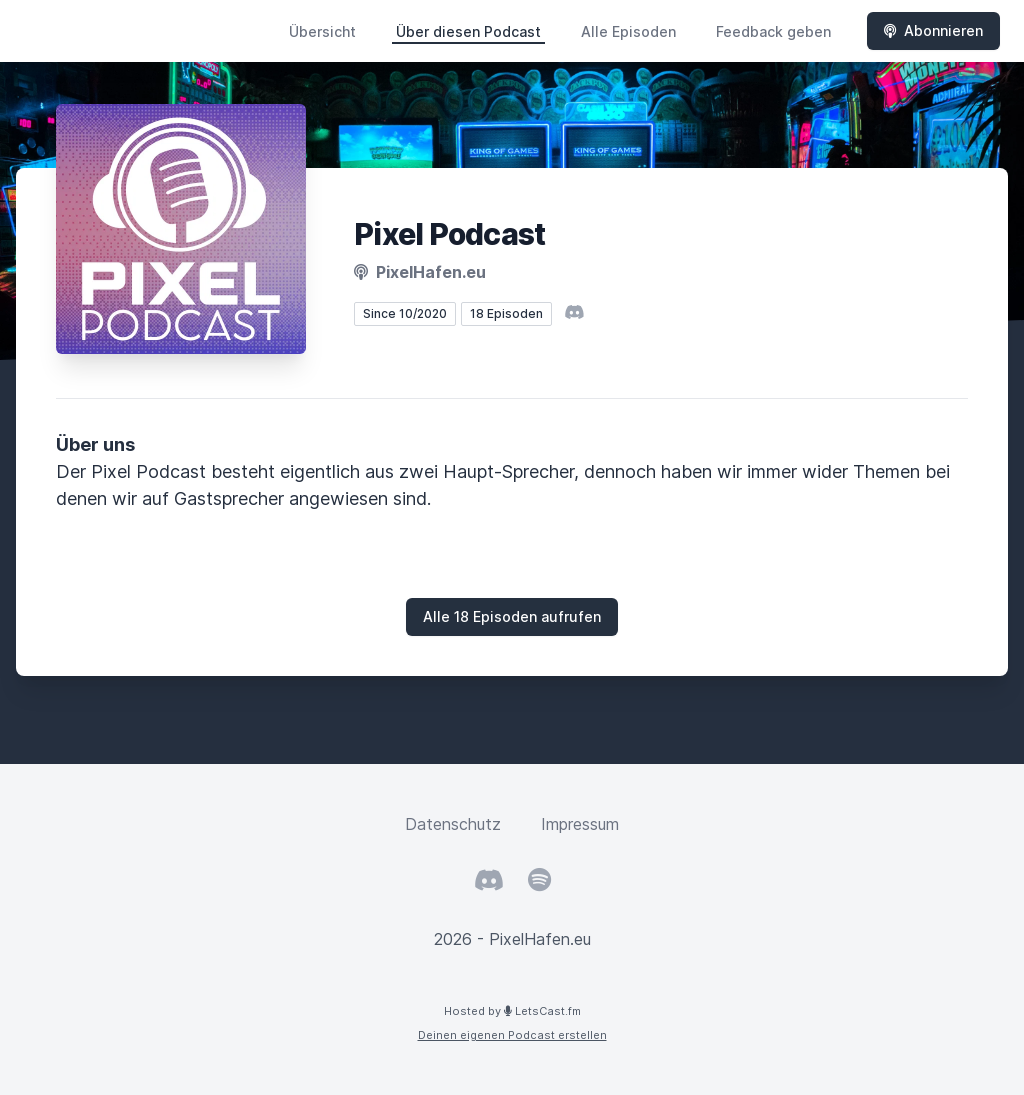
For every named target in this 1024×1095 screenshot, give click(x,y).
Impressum (580, 824)
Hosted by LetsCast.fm (512, 1011)
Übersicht (322, 31)
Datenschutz (453, 824)
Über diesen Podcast (468, 31)
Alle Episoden (628, 31)
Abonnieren (933, 30)
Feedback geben (773, 31)
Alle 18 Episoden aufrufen (512, 616)
